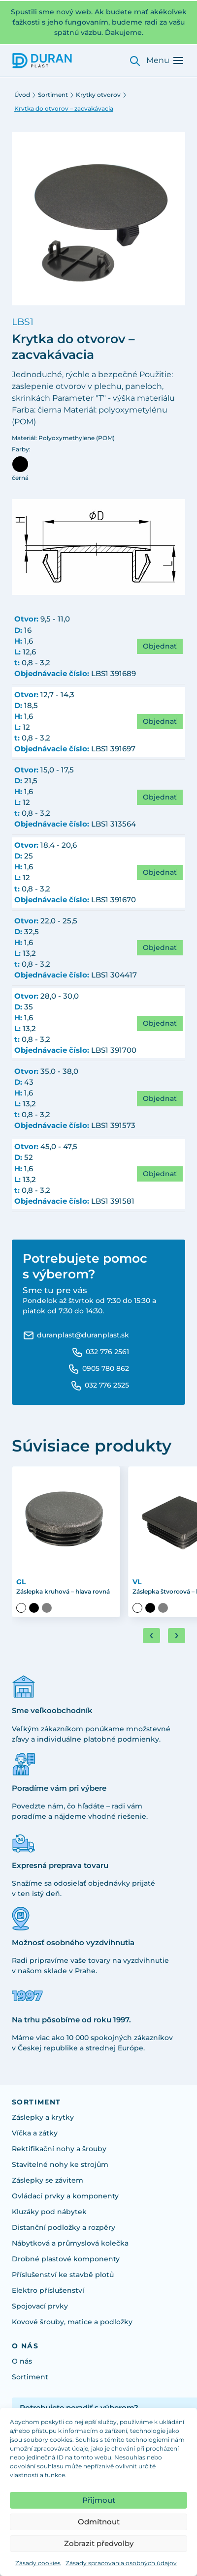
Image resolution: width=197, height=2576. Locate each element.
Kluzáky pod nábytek (49, 2211)
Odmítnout (99, 2521)
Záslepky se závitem (47, 2180)
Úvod (22, 94)
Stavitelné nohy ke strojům (60, 2164)
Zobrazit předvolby (98, 2543)
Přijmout (98, 2500)
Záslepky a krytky (43, 2117)
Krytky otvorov (98, 94)
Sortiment (53, 94)
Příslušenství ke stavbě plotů (63, 2274)
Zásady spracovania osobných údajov (121, 2563)
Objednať (160, 646)
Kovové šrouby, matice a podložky (72, 2321)
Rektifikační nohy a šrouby (59, 2148)
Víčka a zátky (35, 2133)
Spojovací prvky (40, 2306)
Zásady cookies (38, 2563)
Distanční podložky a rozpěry (63, 2227)
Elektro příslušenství (48, 2290)
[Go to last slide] (151, 1635)
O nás (22, 2361)
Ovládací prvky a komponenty (65, 2195)
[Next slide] (176, 1635)
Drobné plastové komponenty (66, 2258)
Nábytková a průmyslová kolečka (70, 2243)
